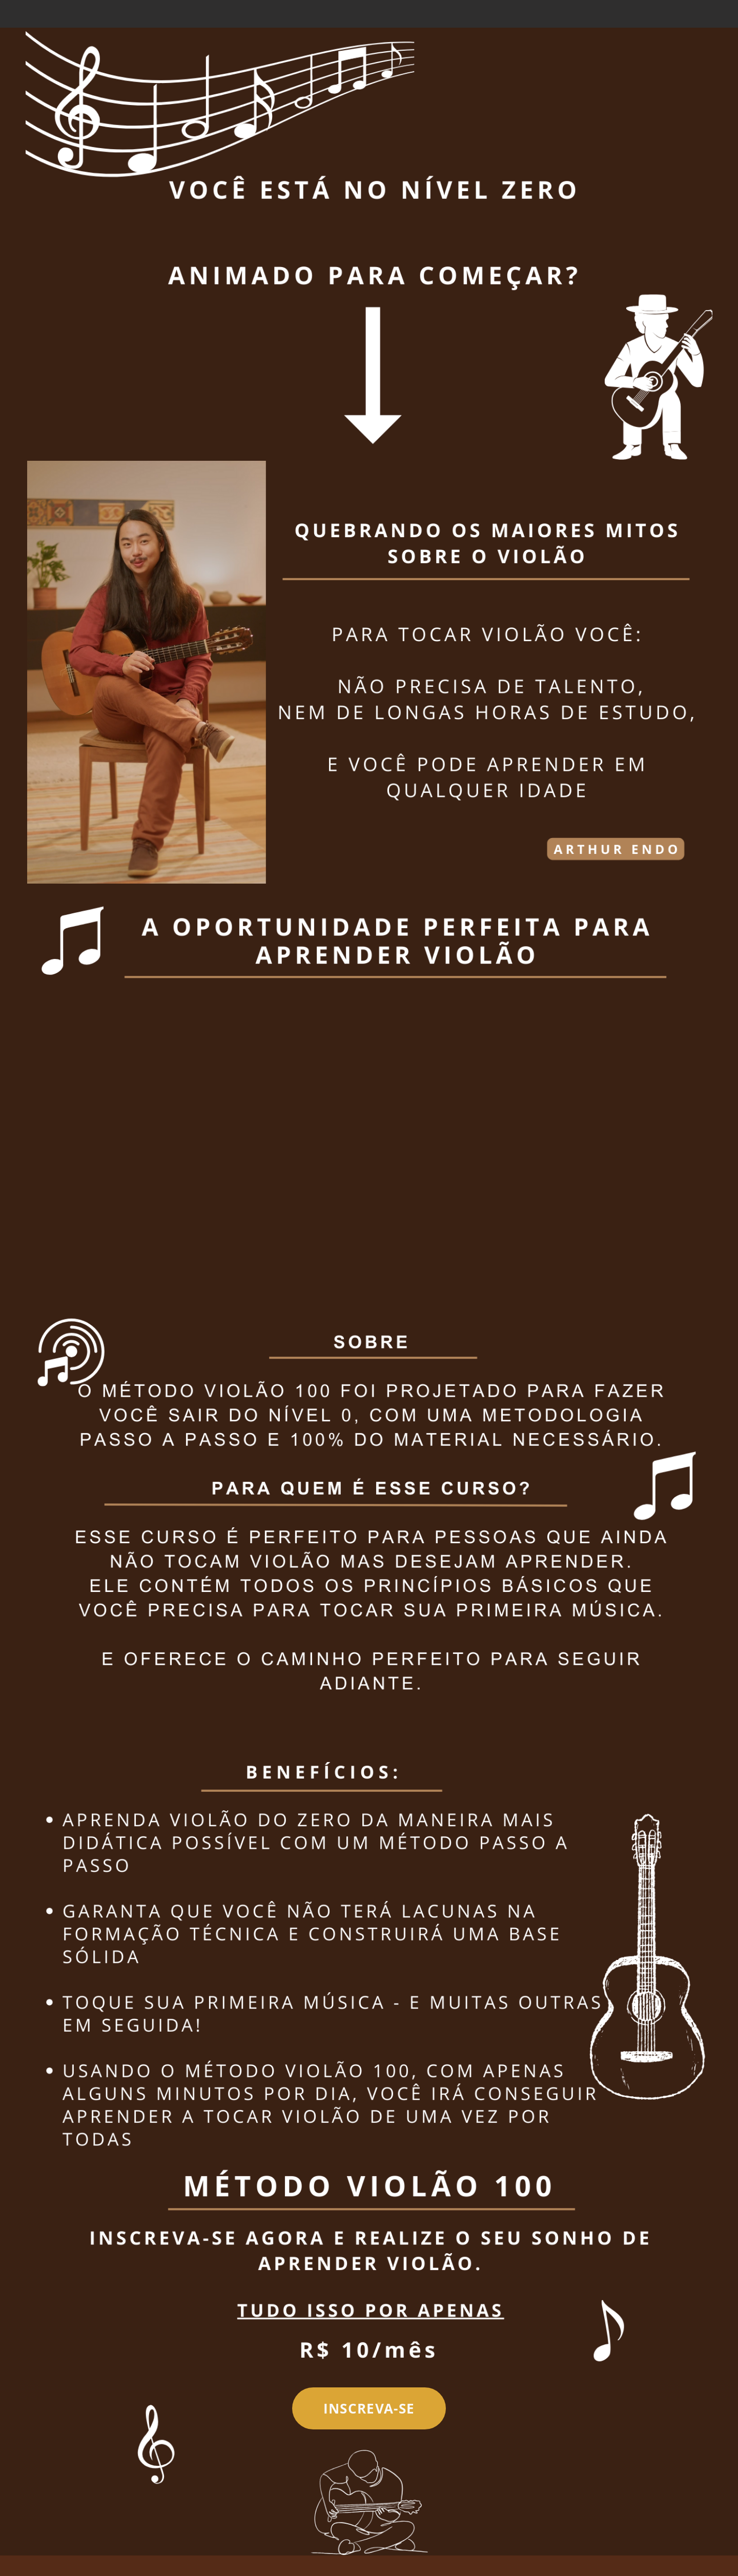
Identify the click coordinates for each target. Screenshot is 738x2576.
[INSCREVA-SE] (369, 2408)
